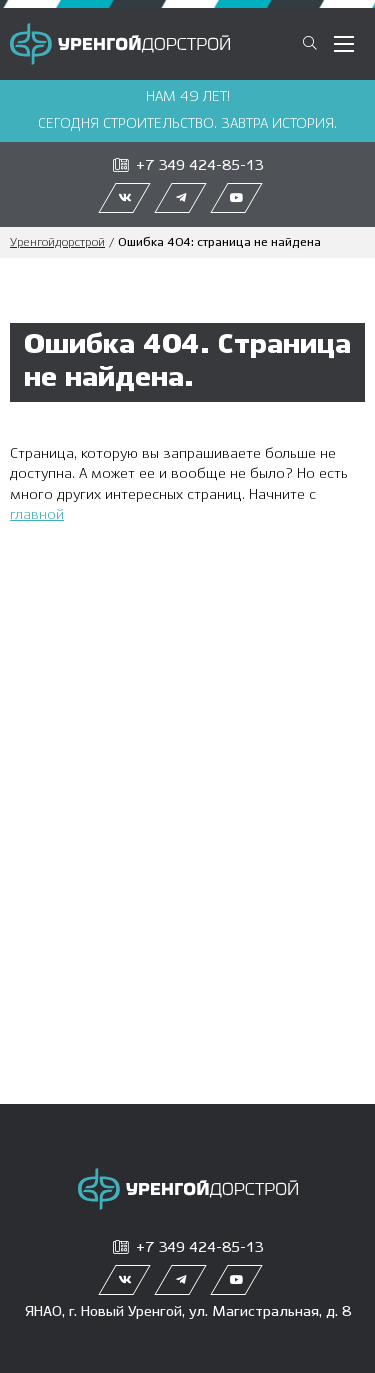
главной (37, 515)
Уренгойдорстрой (57, 242)
